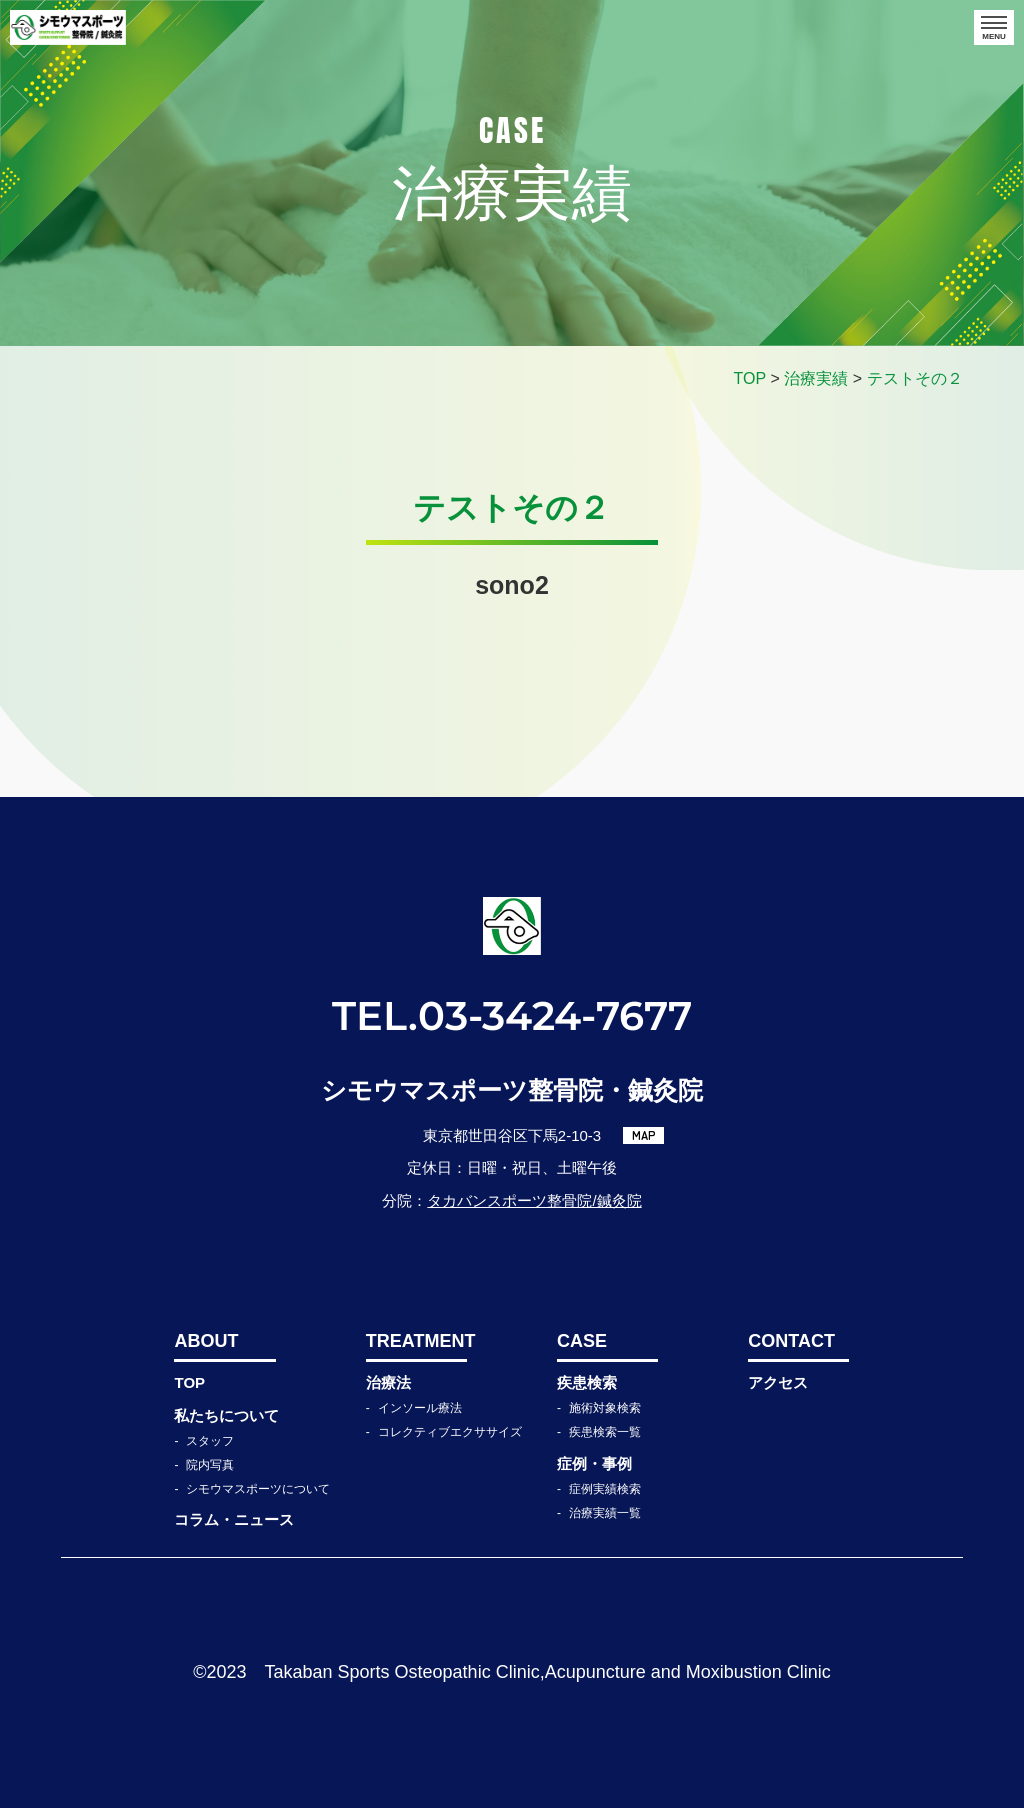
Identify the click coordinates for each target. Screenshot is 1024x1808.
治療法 (388, 1382)
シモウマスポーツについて (258, 1489)
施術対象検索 (605, 1408)
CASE (582, 1341)
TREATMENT (416, 1341)
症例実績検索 (605, 1489)
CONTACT (791, 1341)
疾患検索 (587, 1382)
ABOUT (206, 1341)
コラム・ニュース (234, 1519)
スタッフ (210, 1441)
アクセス (778, 1382)
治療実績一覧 (605, 1513)
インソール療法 (420, 1408)
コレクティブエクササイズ (450, 1432)
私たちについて (226, 1415)
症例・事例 (594, 1463)
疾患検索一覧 (605, 1432)
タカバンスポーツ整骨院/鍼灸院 (534, 1200)
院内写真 (210, 1465)
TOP (189, 1382)
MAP (644, 1135)
